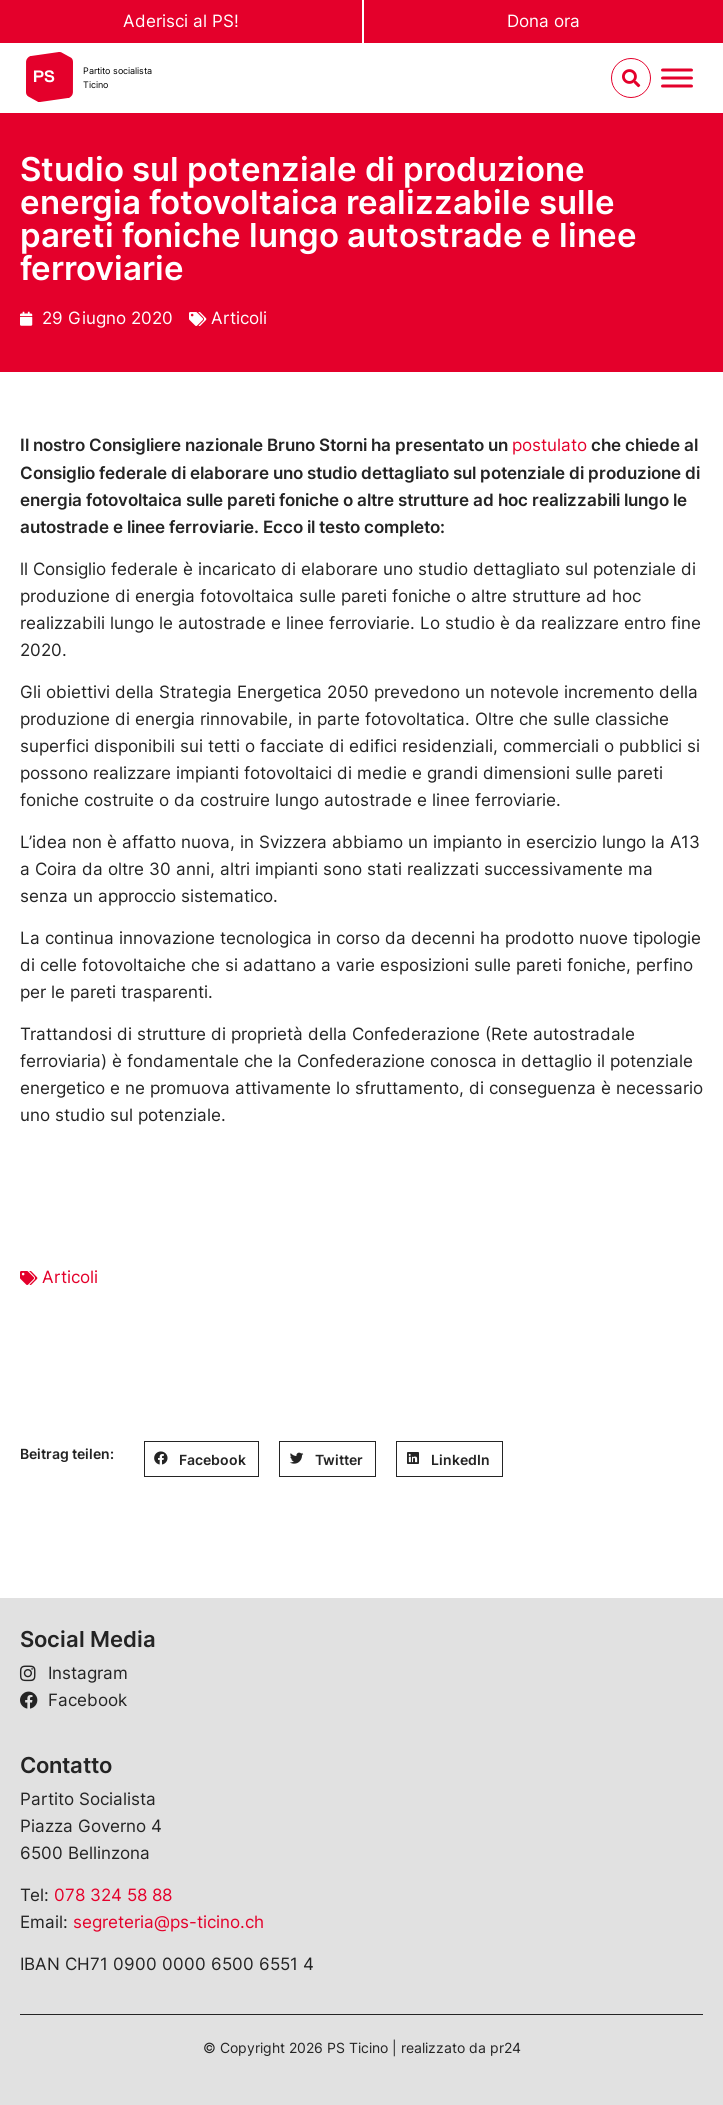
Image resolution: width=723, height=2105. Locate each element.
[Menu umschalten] (677, 78)
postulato (549, 445)
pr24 (505, 2047)
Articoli (239, 318)
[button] (201, 1459)
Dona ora (543, 21)
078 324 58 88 (113, 1895)
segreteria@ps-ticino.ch (168, 1922)
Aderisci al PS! (181, 21)
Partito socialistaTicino (117, 77)
